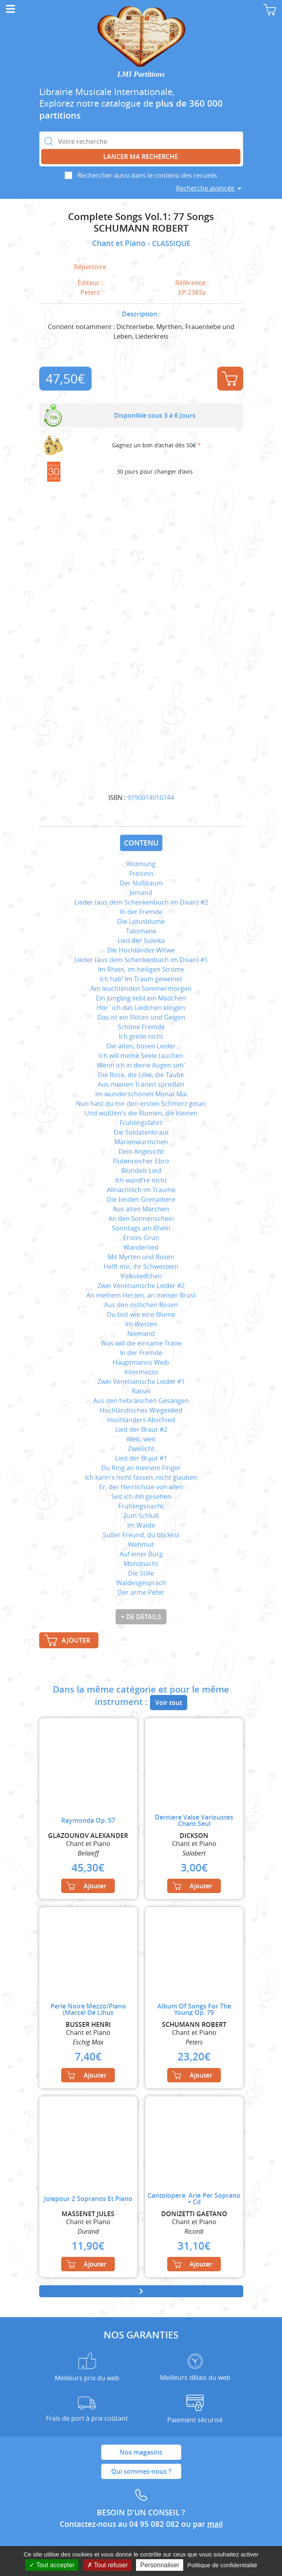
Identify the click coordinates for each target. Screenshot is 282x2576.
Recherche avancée (205, 188)
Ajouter (230, 379)
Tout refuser (107, 2565)
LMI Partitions (141, 74)
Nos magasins (141, 2452)
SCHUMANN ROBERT (141, 228)
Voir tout (168, 1702)
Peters (90, 292)
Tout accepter (51, 2565)
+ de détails (141, 1616)
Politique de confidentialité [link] (222, 2565)
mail (215, 2524)
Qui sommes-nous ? (141, 2471)
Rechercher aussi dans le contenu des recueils (147, 175)
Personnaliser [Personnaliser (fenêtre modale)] (159, 2565)
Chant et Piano (120, 243)
